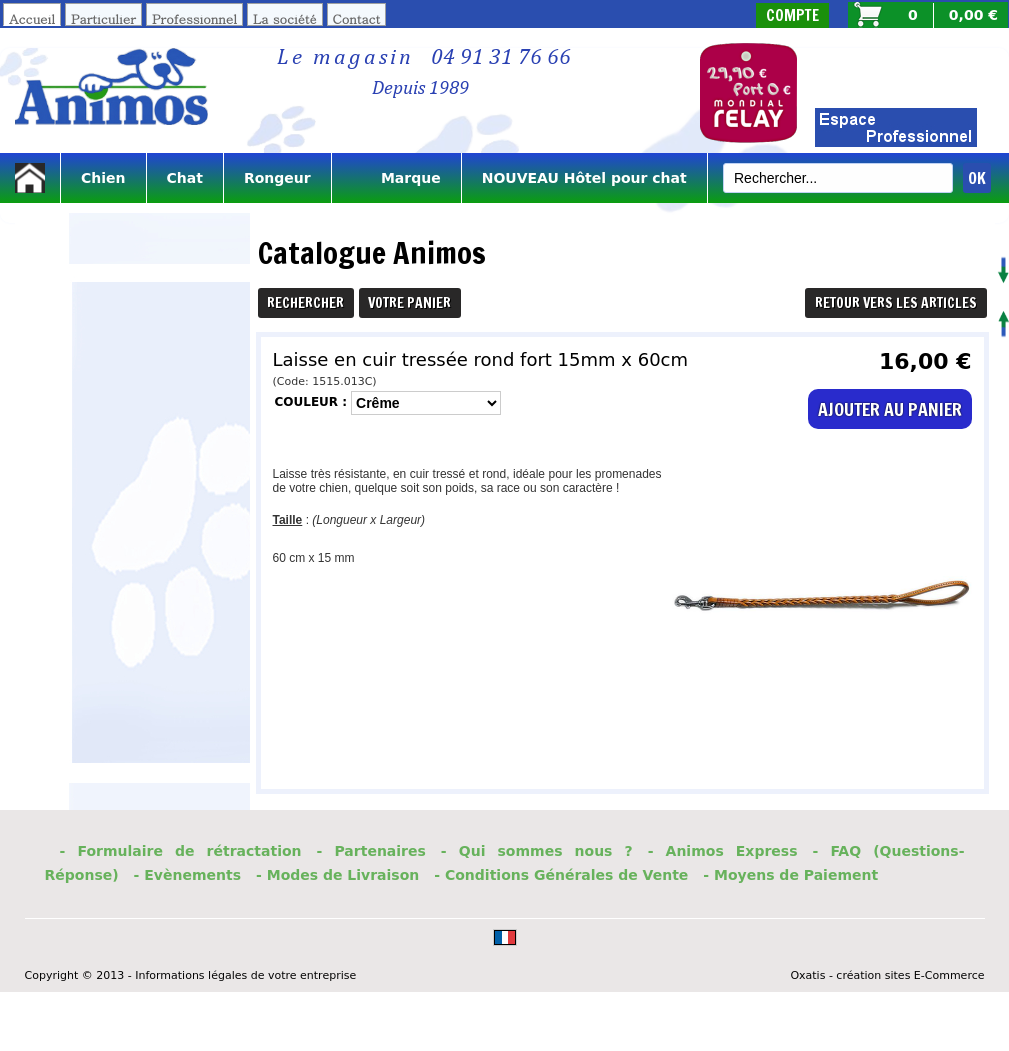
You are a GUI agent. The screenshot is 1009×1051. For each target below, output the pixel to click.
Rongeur (277, 178)
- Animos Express (723, 851)
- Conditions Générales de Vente (561, 875)
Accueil (32, 18)
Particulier (103, 18)
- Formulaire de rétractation (181, 851)
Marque (396, 178)
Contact (357, 18)
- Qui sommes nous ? (537, 851)
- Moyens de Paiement (790, 875)
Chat (185, 178)
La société (285, 18)
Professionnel (194, 18)
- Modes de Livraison (337, 875)
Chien (103, 178)
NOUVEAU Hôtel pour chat (584, 178)
